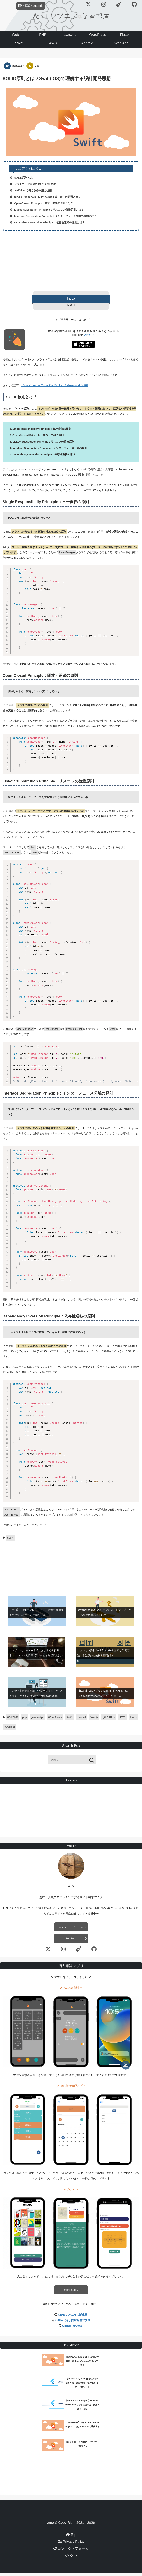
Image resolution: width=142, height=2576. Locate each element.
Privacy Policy (71, 2545)
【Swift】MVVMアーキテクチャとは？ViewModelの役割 (54, 388)
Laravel (81, 1720)
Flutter (125, 35)
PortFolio (70, 1941)
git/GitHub (109, 1720)
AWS (53, 43)
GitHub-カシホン (72, 2329)
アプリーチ (89, 338)
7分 (37, 69)
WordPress (97, 35)
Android (87, 43)
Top (71, 2538)
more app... (71, 2293)
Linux (133, 1720)
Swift (18, 43)
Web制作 (12, 1720)
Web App (121, 43)
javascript (70, 35)
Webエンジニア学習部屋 (71, 16)
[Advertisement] (71, 263)
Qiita (71, 2559)
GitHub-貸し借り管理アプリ (72, 2323)
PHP (42, 35)
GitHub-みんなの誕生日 (73, 2318)
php (24, 1720)
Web (15, 35)
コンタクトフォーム (71, 1930)
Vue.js (94, 1720)
